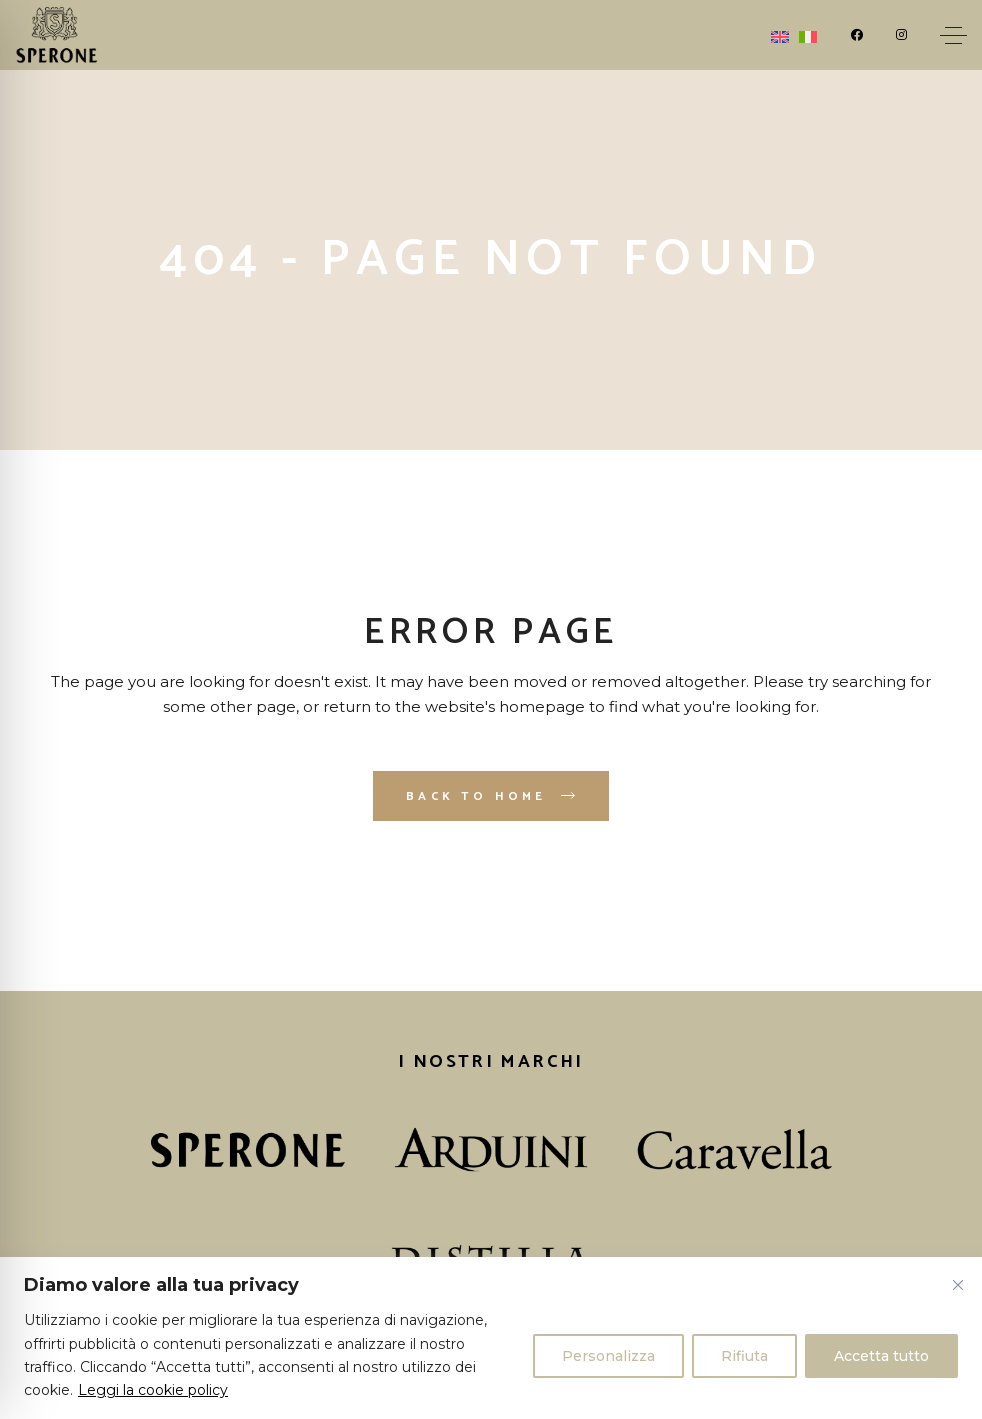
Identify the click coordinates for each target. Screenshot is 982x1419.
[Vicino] (958, 1285)
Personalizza (608, 1356)
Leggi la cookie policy (153, 1390)
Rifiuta (744, 1356)
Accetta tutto (881, 1356)
